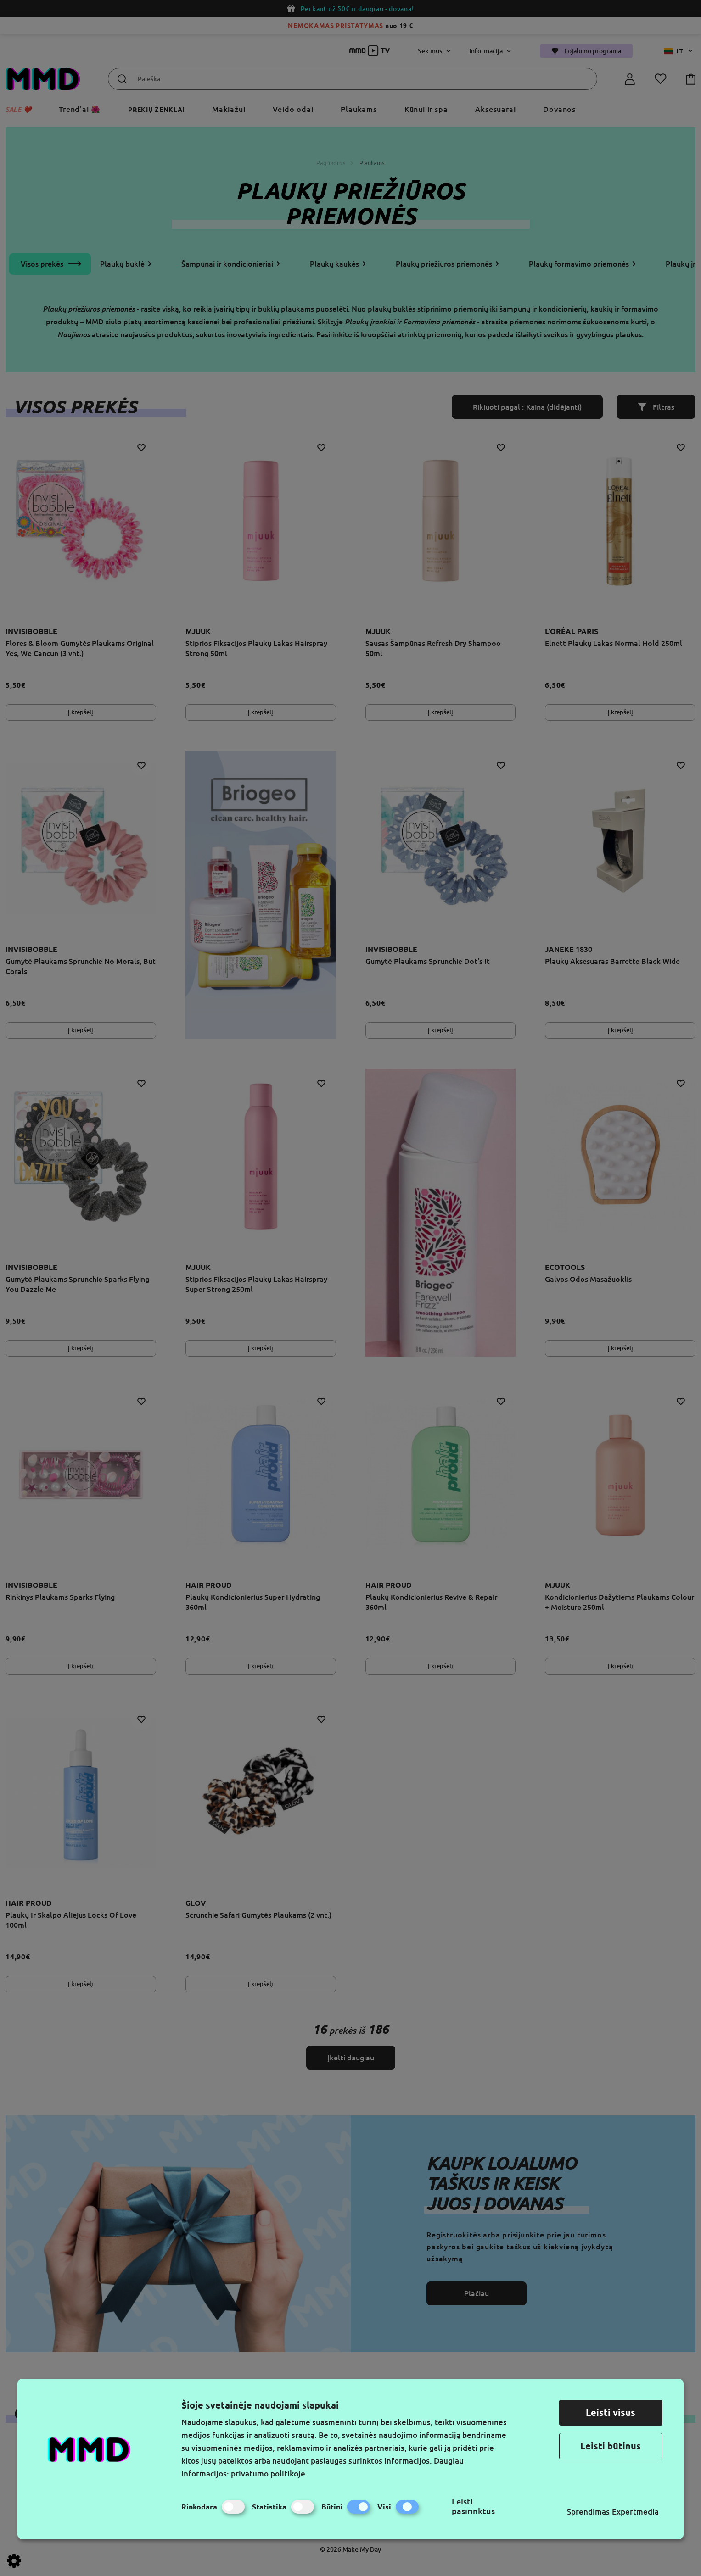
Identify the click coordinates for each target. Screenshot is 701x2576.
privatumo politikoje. (269, 2473)
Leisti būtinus (610, 2446)
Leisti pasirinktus (473, 2506)
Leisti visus (610, 2412)
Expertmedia (635, 2511)
